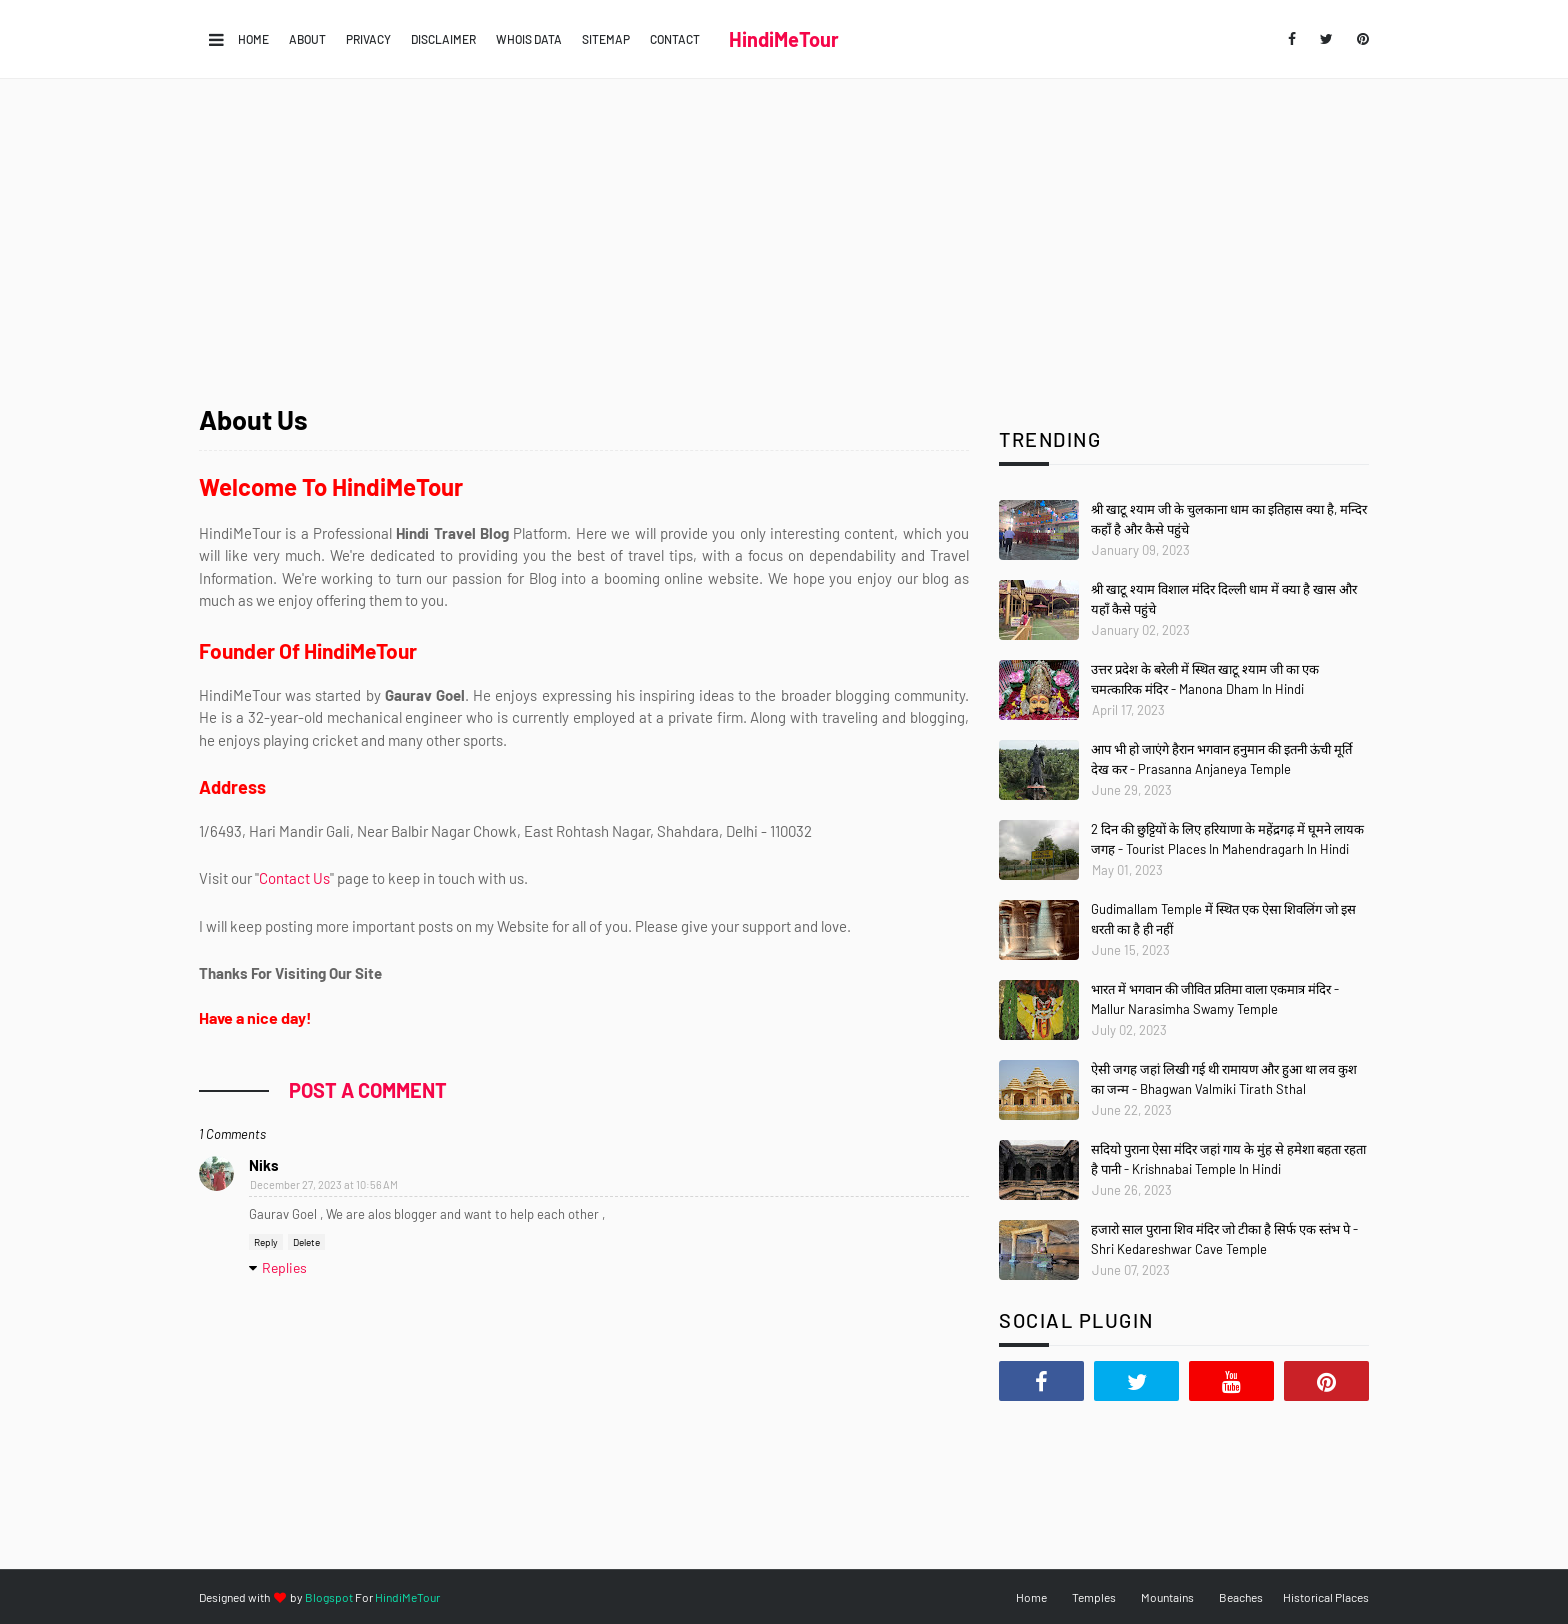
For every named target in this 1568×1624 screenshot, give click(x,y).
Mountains (1167, 1597)
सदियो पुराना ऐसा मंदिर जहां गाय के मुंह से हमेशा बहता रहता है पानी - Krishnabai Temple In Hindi (1228, 1159)
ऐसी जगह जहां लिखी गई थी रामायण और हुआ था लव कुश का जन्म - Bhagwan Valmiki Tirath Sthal (1224, 1079)
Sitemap (606, 39)
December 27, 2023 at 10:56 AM (324, 1184)
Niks (264, 1165)
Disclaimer (443, 39)
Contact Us (294, 878)
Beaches (1241, 1597)
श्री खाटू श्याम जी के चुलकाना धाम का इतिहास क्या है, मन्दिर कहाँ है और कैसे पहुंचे (1229, 519)
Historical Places (1326, 1597)
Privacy (368, 39)
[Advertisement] (784, 229)
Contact (675, 39)
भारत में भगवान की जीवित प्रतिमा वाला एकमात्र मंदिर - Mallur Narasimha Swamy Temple (1215, 999)
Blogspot (329, 1597)
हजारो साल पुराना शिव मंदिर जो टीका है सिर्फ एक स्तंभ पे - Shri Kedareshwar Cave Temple (1224, 1239)
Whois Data (529, 39)
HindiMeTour (784, 39)
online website (711, 578)
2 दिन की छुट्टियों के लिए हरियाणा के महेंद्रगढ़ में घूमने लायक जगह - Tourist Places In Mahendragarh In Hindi (1227, 839)
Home (253, 39)
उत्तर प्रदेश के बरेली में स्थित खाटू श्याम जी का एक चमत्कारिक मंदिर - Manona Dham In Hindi (1205, 679)
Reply (266, 1242)
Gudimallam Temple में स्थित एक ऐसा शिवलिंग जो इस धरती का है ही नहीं (1223, 919)
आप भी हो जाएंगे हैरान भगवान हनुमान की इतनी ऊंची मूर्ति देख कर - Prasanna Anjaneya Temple (1221, 759)
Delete (306, 1242)
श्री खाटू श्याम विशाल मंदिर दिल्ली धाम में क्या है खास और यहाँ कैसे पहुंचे (1224, 599)
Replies (284, 1267)
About (307, 39)
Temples (1094, 1597)
